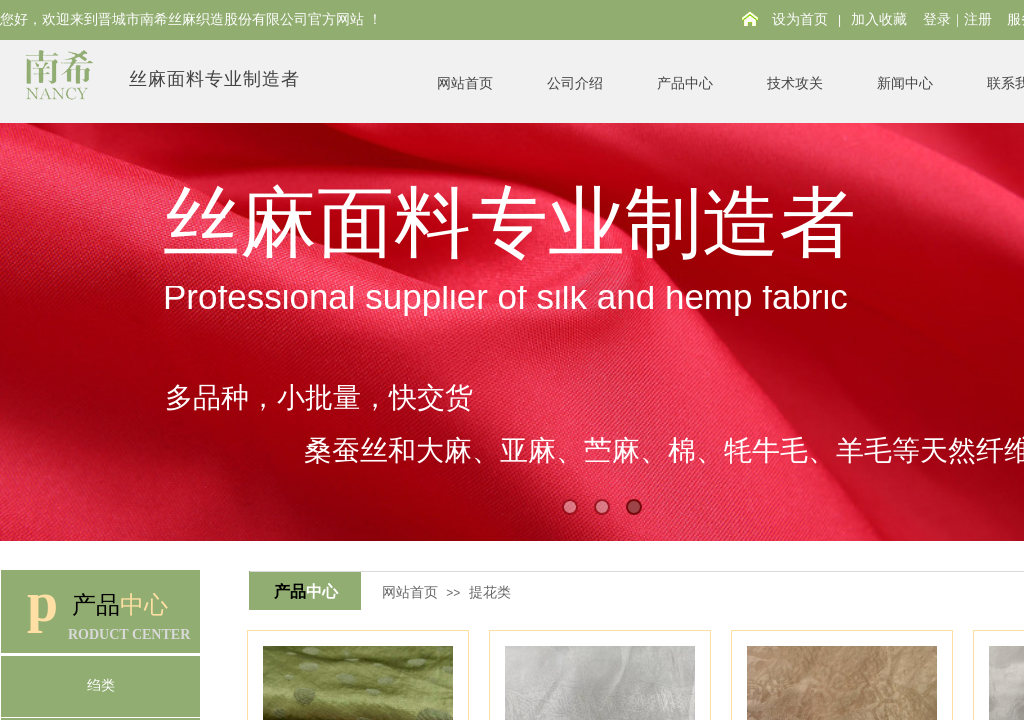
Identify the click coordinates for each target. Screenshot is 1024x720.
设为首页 (800, 19)
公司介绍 (575, 83)
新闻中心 (905, 83)
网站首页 (465, 83)
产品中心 (685, 83)
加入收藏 (879, 19)
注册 (978, 19)
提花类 (490, 592)
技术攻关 (795, 83)
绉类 (101, 685)
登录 (937, 19)
